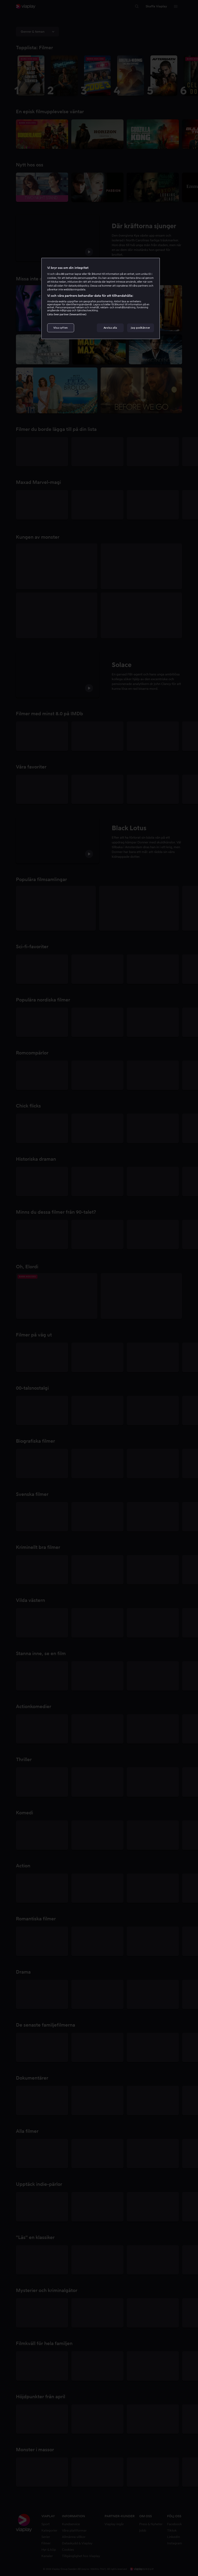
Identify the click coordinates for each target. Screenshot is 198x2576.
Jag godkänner (140, 327)
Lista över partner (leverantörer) (66, 314)
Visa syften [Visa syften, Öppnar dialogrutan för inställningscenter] (60, 327)
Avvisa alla (110, 327)
